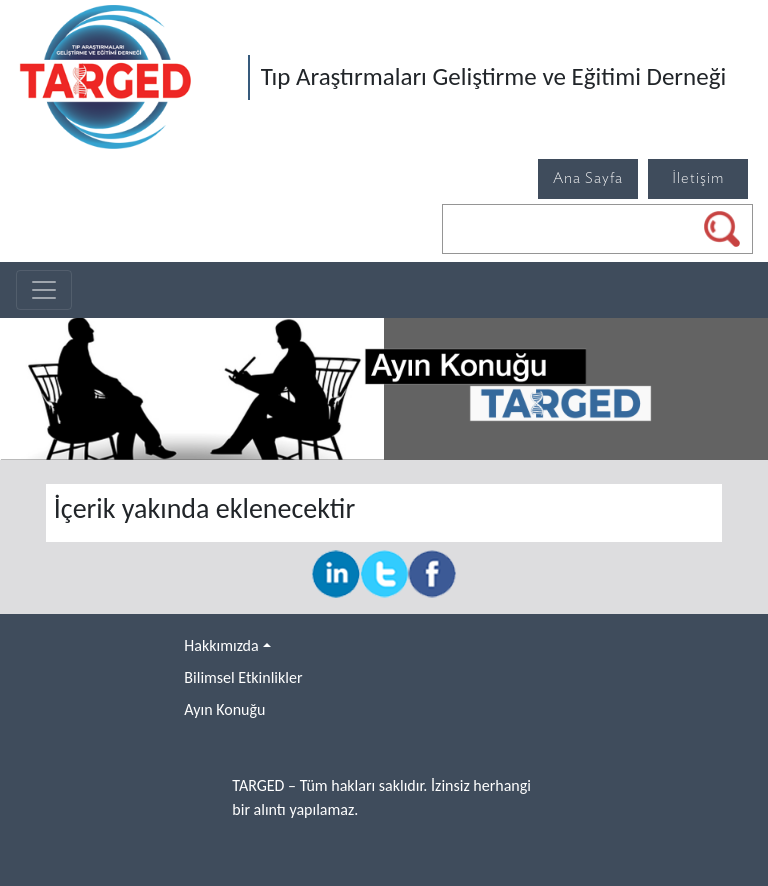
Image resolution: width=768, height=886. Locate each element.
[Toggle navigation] (44, 290)
